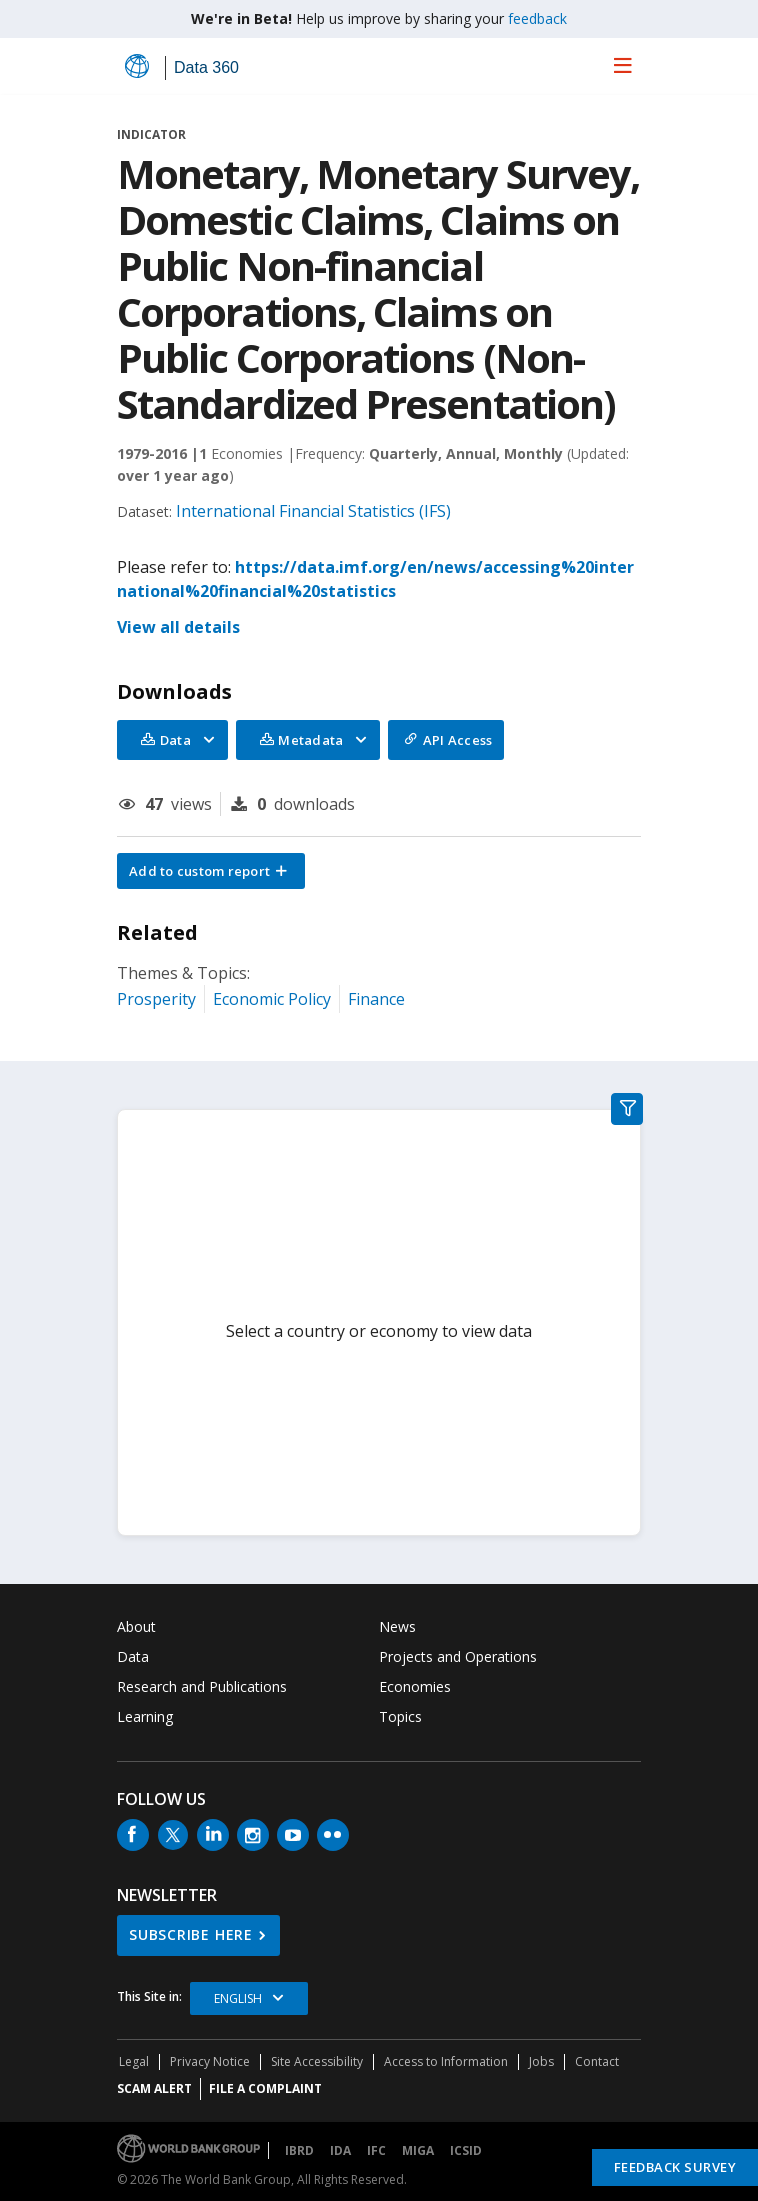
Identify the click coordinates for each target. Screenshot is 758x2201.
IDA (340, 2150)
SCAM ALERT (154, 2088)
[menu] (623, 65)
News (397, 1626)
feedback (537, 18)
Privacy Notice (210, 2061)
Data (133, 1656)
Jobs (541, 2061)
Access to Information (446, 2061)
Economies (415, 1686)
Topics (400, 1716)
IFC (376, 2150)
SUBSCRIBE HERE (191, 1934)
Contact (597, 2061)
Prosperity (156, 999)
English (238, 1998)
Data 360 (206, 67)
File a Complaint (265, 2088)
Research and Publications (202, 1686)
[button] (211, 871)
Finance (376, 999)
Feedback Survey (675, 2167)
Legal (134, 2061)
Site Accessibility (317, 2061)
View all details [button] (178, 627)
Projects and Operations (458, 1656)
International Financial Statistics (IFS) (313, 511)
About (136, 1626)
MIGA (418, 2150)
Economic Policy (272, 999)
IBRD (299, 2150)
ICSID (466, 2150)
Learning (145, 1716)
